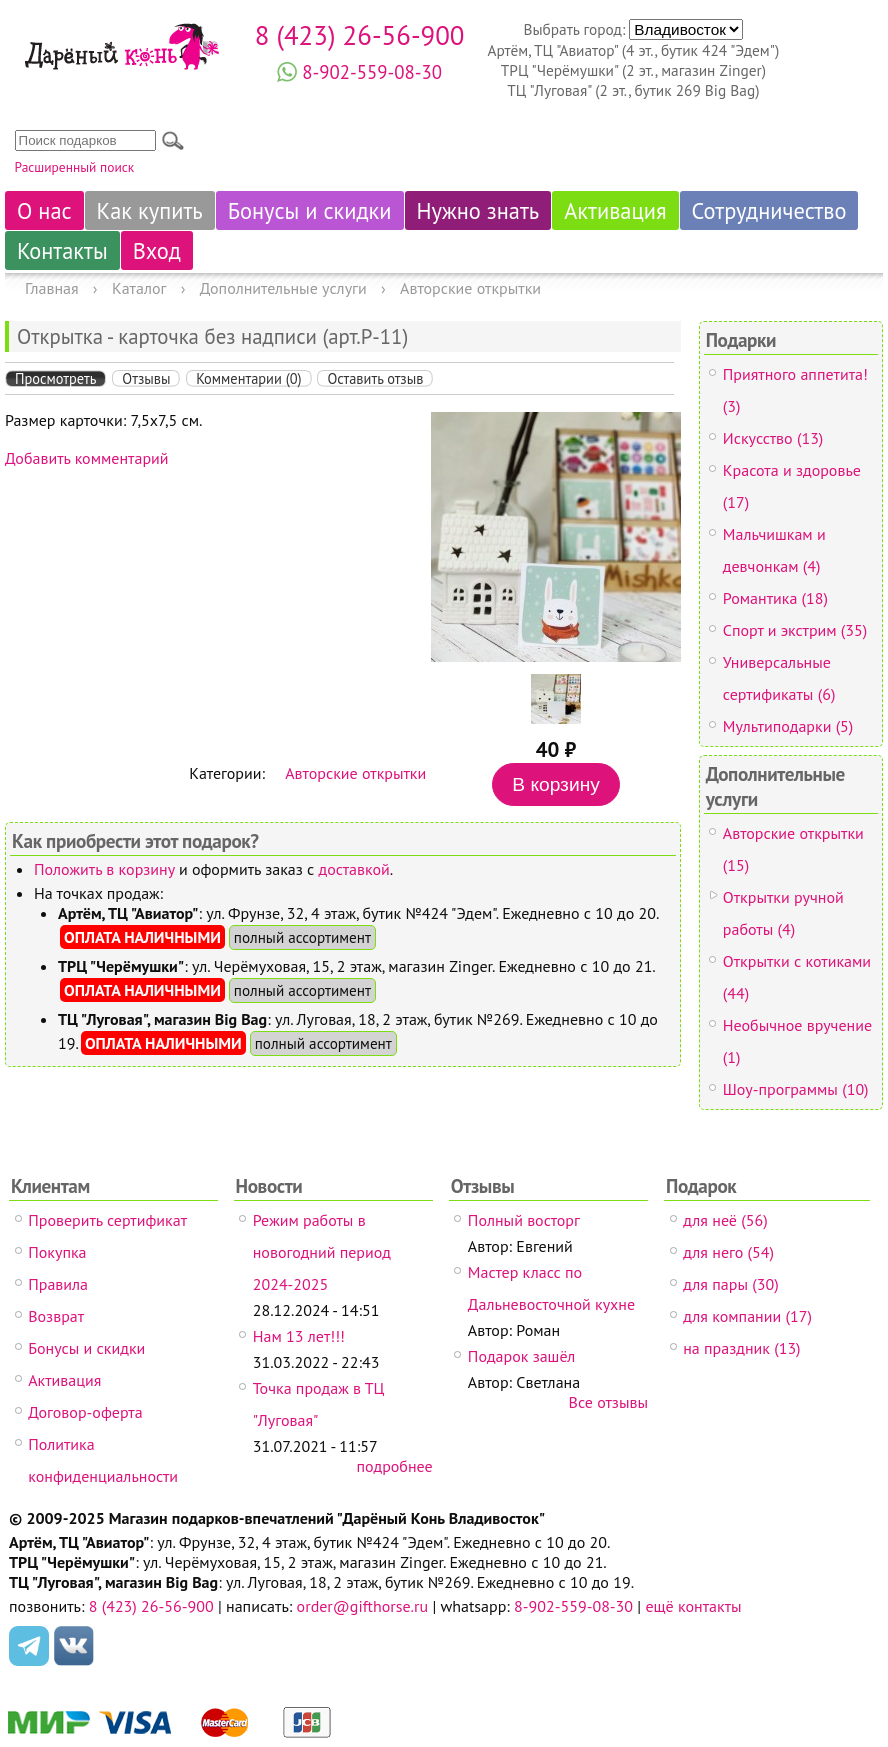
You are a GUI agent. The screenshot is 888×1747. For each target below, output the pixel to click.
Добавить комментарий (87, 458)
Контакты (62, 250)
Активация (615, 210)
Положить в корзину (104, 869)
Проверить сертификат (107, 1220)
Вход (157, 250)
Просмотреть (55, 378)
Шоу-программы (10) (796, 1089)
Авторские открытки (470, 288)
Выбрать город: (576, 29)
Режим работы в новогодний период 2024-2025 (322, 1252)
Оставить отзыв (375, 378)
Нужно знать (478, 210)
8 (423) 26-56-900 (360, 35)
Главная (52, 288)
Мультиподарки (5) (788, 726)
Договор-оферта (85, 1412)
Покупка (57, 1252)
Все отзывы (608, 1402)
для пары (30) (730, 1284)
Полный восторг (524, 1220)
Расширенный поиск (75, 167)
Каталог (139, 288)
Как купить (150, 210)
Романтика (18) (775, 598)
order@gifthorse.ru (363, 1606)
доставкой (354, 869)
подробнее (394, 1466)
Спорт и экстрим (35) (795, 630)
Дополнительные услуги (283, 288)
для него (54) (728, 1252)
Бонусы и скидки (310, 210)
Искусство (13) (773, 438)
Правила (58, 1284)
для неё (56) (725, 1220)
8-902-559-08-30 (372, 72)
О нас (44, 210)
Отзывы (146, 378)
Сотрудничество (769, 210)
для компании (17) (747, 1316)
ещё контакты (693, 1606)
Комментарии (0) (248, 378)
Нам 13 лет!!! (299, 1336)
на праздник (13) (741, 1348)
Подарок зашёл (521, 1356)
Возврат (56, 1316)
